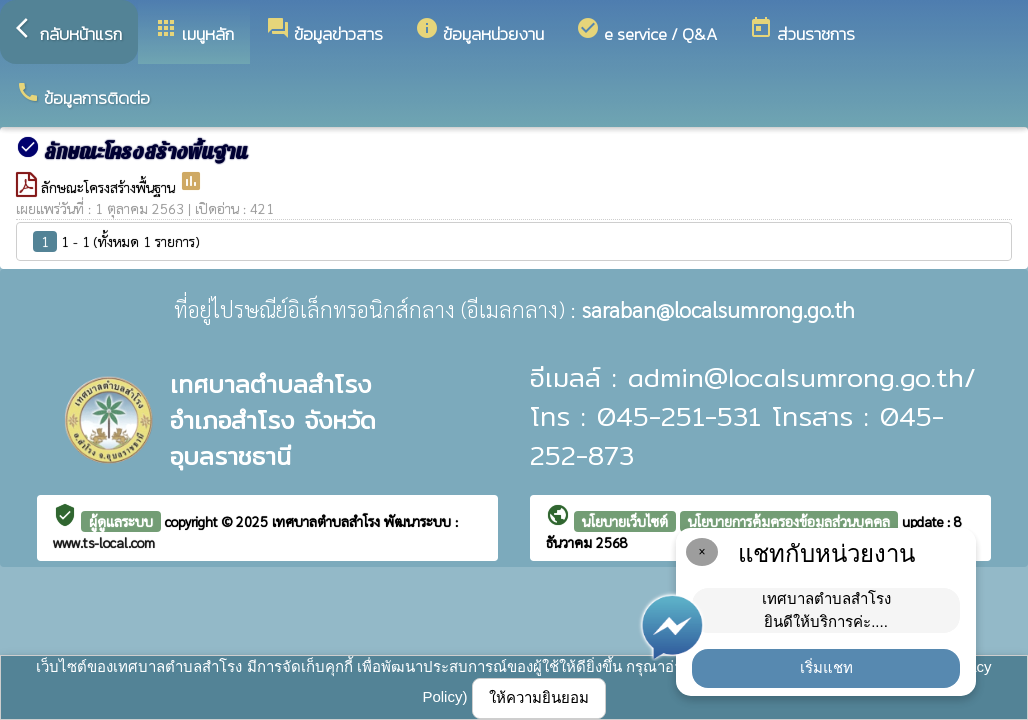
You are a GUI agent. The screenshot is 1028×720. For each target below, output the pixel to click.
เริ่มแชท (826, 667)
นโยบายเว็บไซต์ (625, 521)
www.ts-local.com (104, 542)
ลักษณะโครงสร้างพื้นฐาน (110, 187)
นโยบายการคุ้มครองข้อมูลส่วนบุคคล (789, 521)
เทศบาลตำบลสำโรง (328, 521)
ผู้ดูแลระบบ (121, 521)
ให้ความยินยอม (539, 697)
